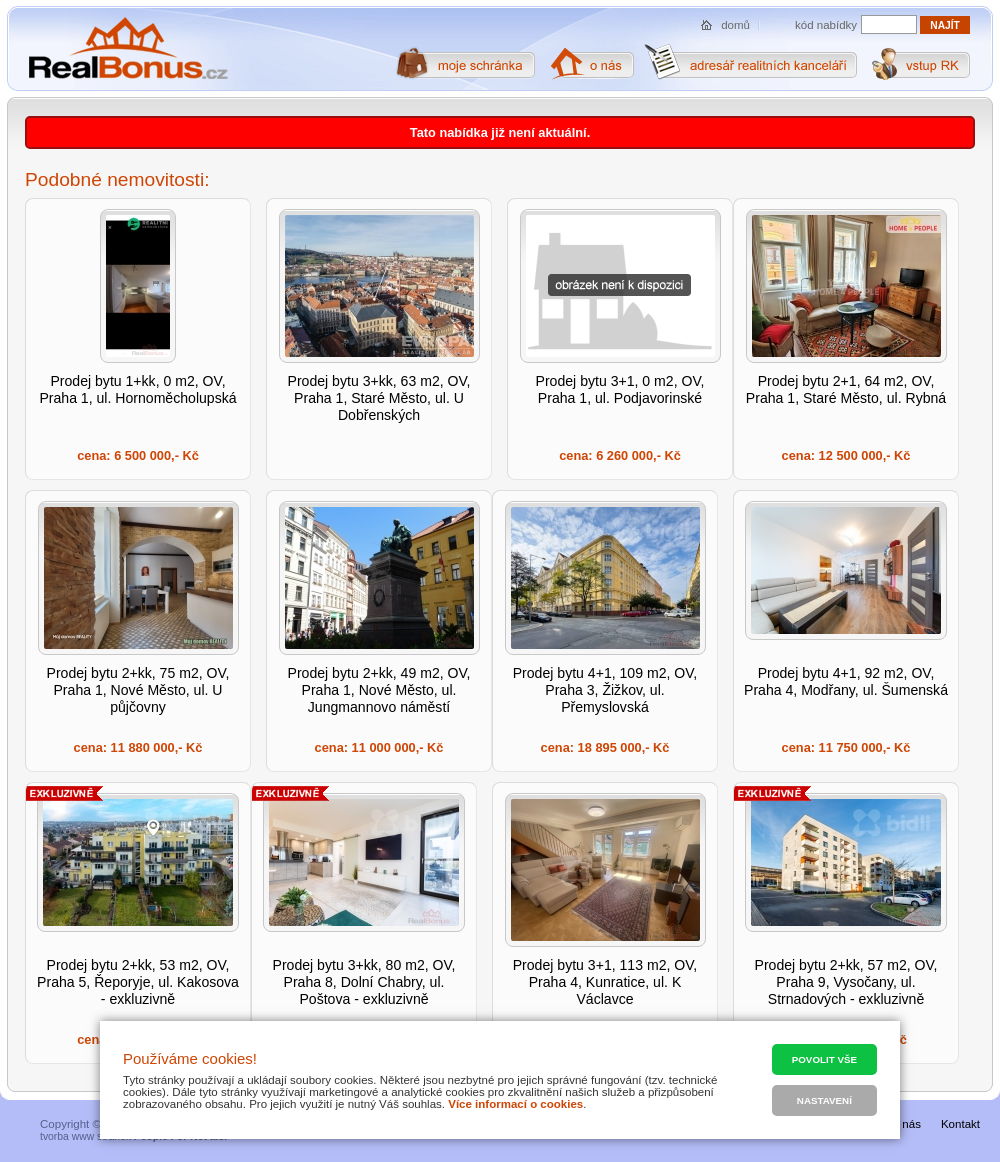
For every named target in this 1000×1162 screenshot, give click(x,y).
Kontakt (960, 1124)
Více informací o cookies (515, 1104)
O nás (905, 1124)
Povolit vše (824, 1059)
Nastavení (824, 1100)
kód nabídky (826, 25)
